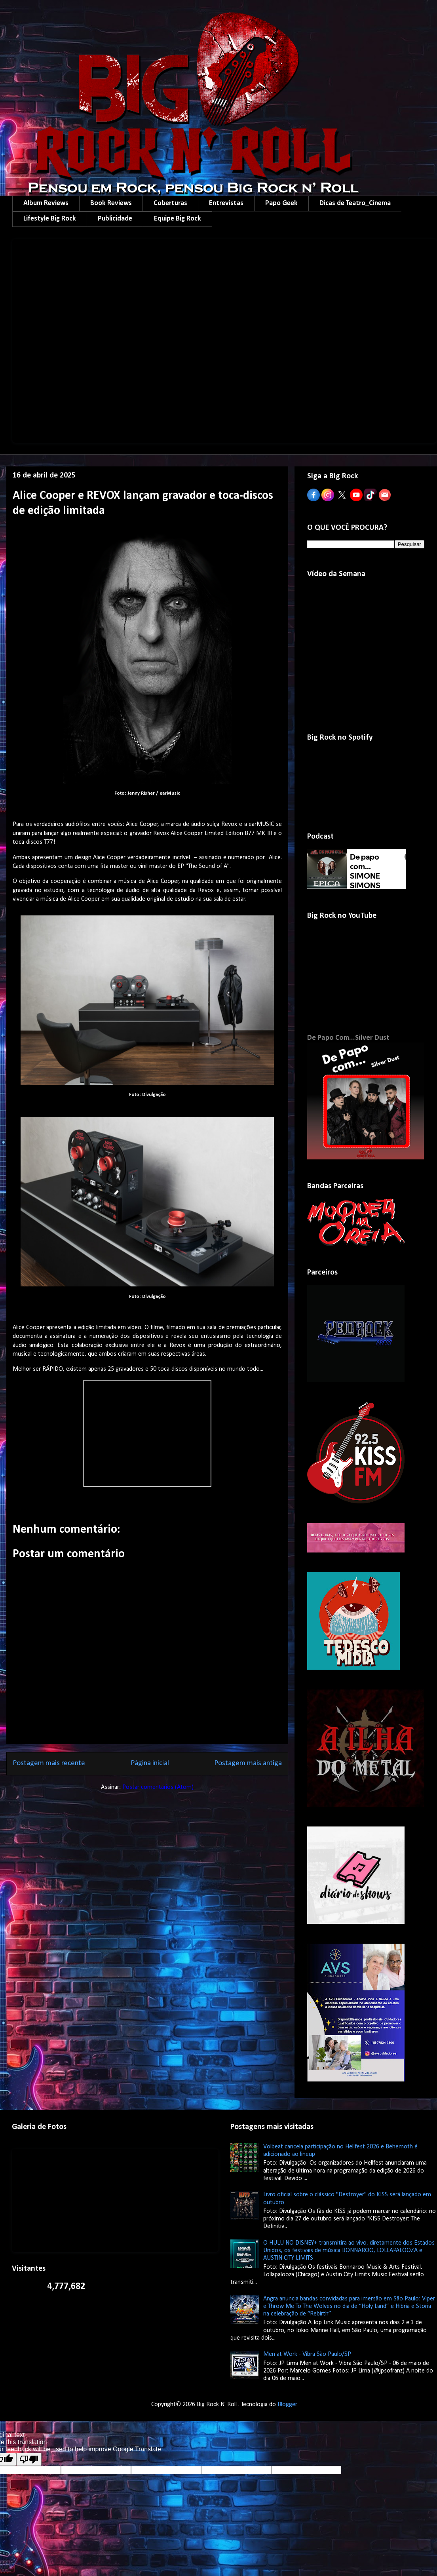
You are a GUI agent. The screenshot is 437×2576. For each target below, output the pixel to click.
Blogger (287, 2404)
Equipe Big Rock (177, 219)
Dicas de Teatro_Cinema (355, 203)
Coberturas (170, 203)
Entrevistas (226, 203)
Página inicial (150, 1763)
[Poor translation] (29, 2459)
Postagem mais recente (49, 1763)
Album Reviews (45, 203)
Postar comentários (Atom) (158, 1787)
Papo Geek (281, 203)
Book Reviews (111, 203)
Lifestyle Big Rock (49, 219)
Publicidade (115, 219)
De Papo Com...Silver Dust (348, 1038)
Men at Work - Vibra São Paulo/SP (307, 2354)
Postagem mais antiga (248, 1763)
